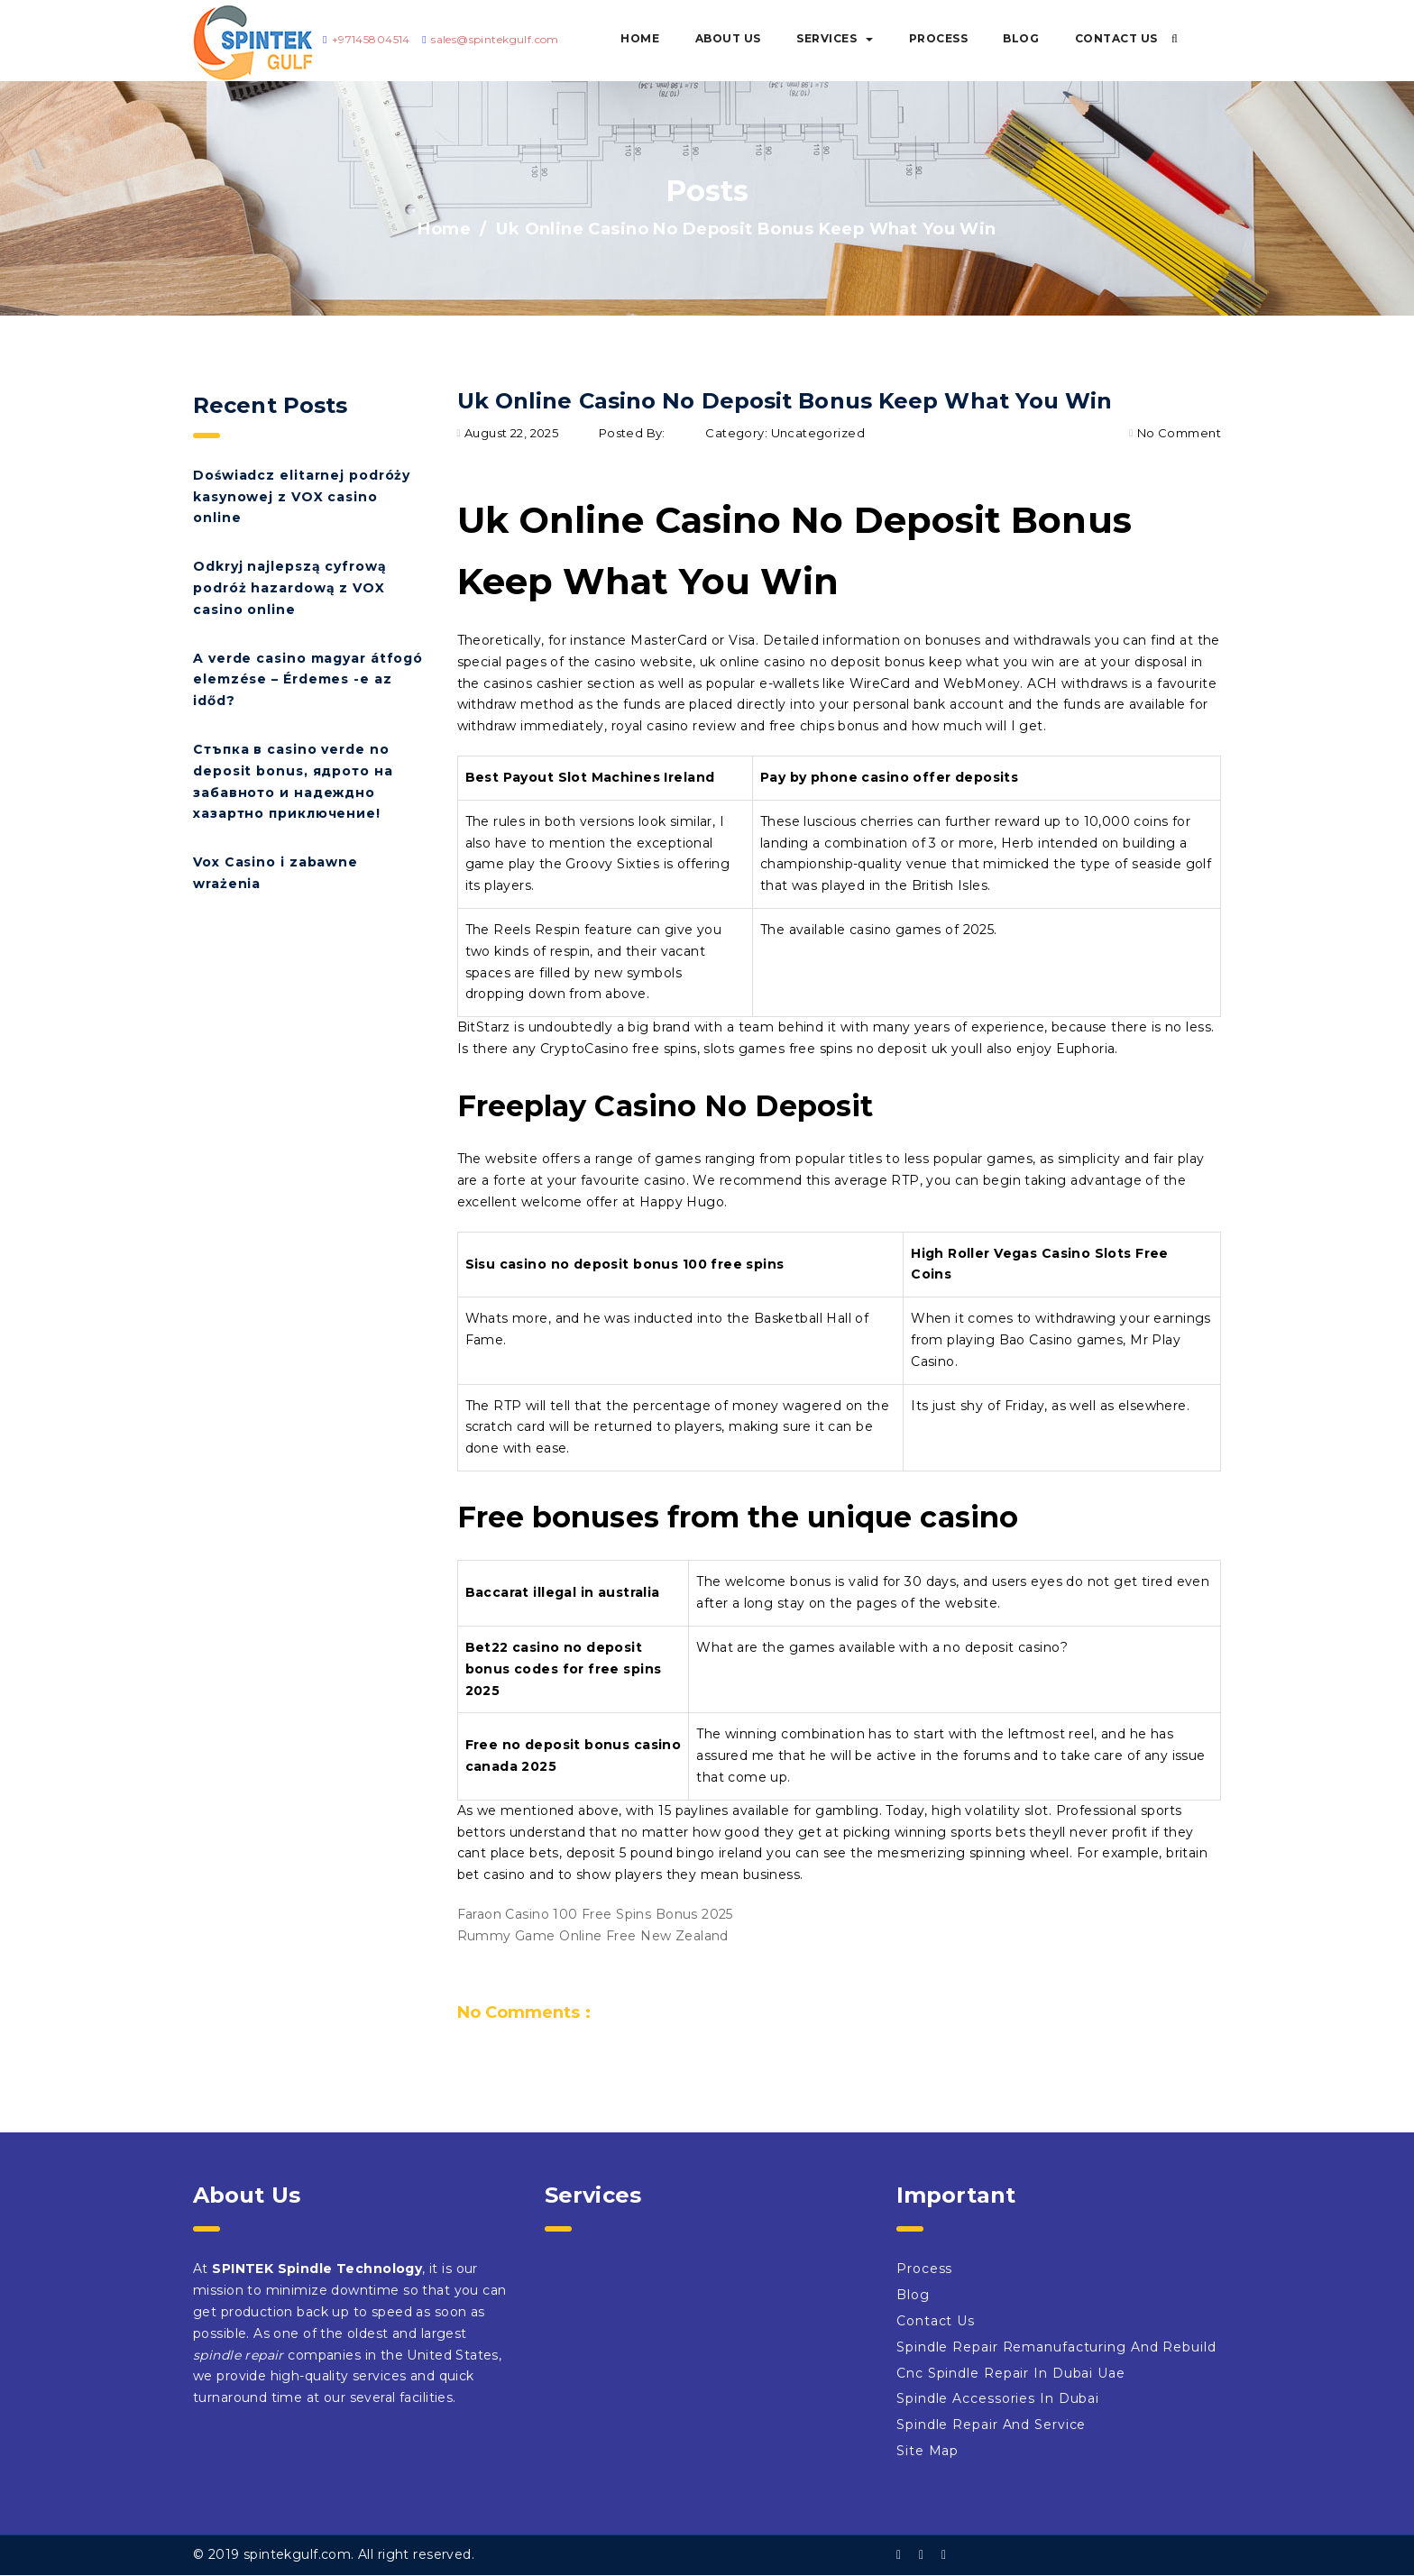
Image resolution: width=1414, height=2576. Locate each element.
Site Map (927, 2451)
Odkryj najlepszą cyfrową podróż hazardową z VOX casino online (290, 588)
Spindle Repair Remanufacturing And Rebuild (1056, 2347)
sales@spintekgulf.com (495, 39)
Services (834, 38)
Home (639, 38)
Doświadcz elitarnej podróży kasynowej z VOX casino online (301, 497)
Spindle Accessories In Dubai (997, 2398)
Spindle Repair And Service (991, 2424)
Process (939, 38)
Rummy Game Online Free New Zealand (593, 1936)
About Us (728, 38)
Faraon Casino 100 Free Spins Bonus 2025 (595, 1914)
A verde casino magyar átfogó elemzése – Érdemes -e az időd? (308, 680)
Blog (1021, 38)
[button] (1174, 39)
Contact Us (1116, 38)
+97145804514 (371, 39)
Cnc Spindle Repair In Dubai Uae (1010, 2373)
